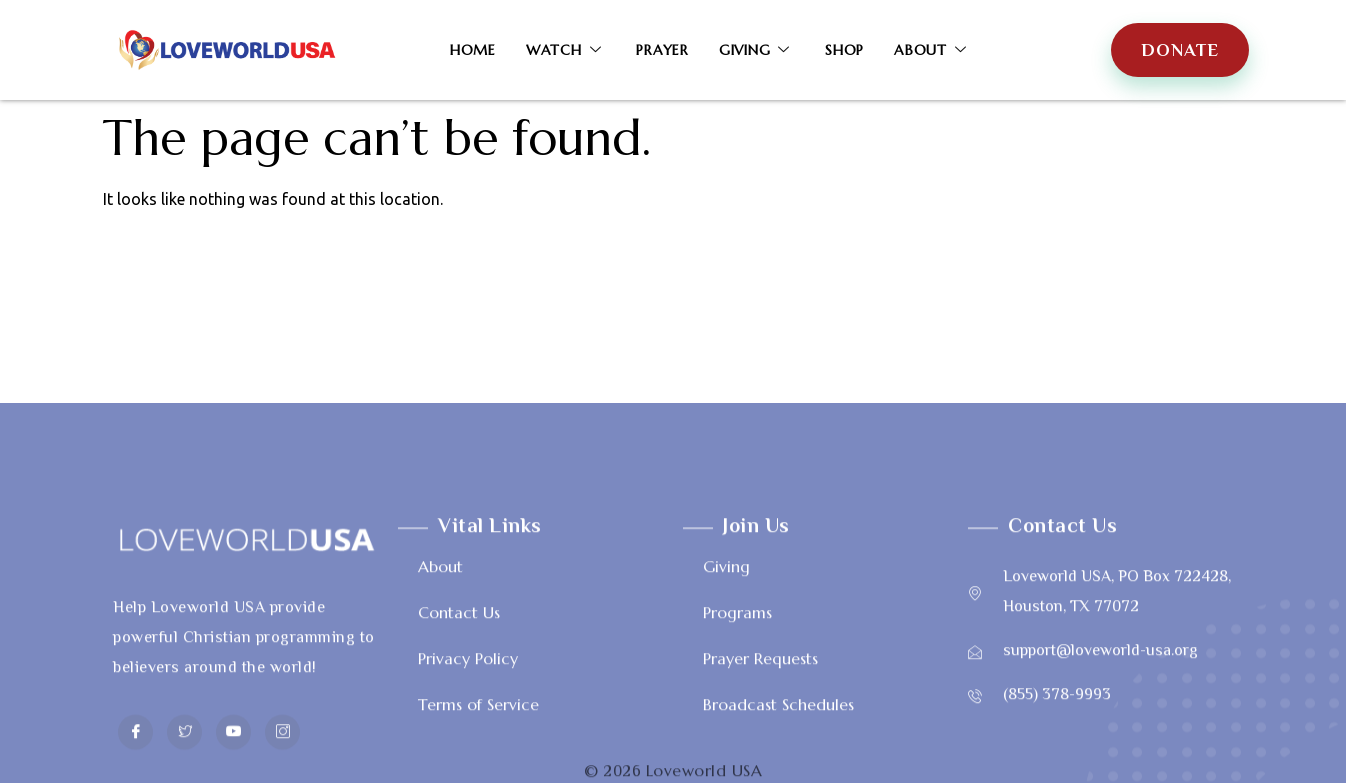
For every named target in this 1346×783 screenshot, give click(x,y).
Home (473, 50)
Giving (757, 50)
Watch (566, 50)
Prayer (662, 50)
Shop (844, 50)
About (933, 50)
